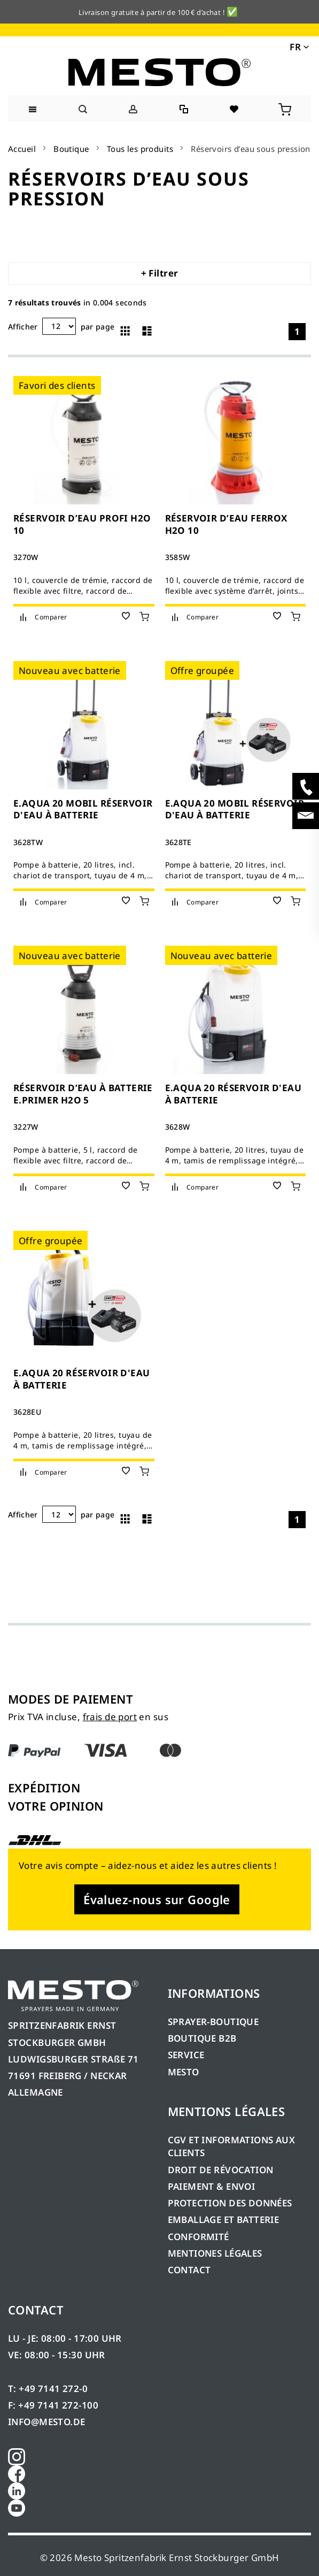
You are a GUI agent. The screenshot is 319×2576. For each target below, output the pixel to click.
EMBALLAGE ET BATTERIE (223, 2219)
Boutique (71, 148)
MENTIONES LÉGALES (215, 2253)
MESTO (183, 2072)
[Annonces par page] (59, 326)
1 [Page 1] (297, 331)
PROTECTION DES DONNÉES (230, 2203)
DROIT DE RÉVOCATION (221, 2170)
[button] (298, 46)
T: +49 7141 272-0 (48, 2388)
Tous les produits (140, 148)
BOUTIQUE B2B (202, 2038)
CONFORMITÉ (198, 2236)
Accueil (22, 148)
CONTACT (189, 2270)
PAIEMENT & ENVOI (211, 2186)
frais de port (110, 1717)
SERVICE (186, 2055)
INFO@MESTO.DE (46, 2422)
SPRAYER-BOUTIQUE (213, 2021)
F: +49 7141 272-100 (53, 2405)
